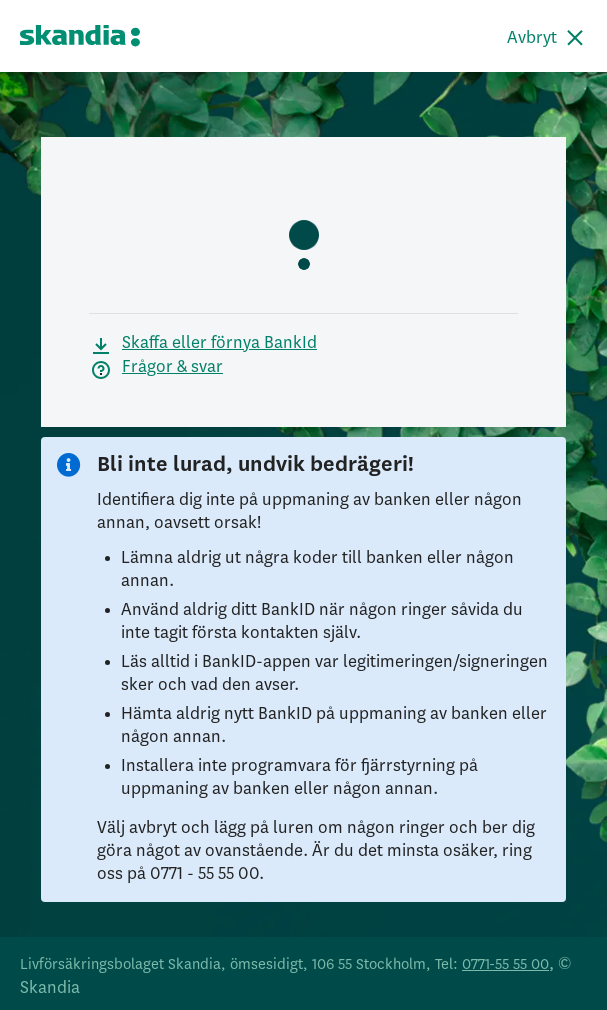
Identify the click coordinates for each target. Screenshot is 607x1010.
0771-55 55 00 (505, 965)
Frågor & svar (172, 367)
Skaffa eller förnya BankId (219, 343)
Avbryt (532, 38)
